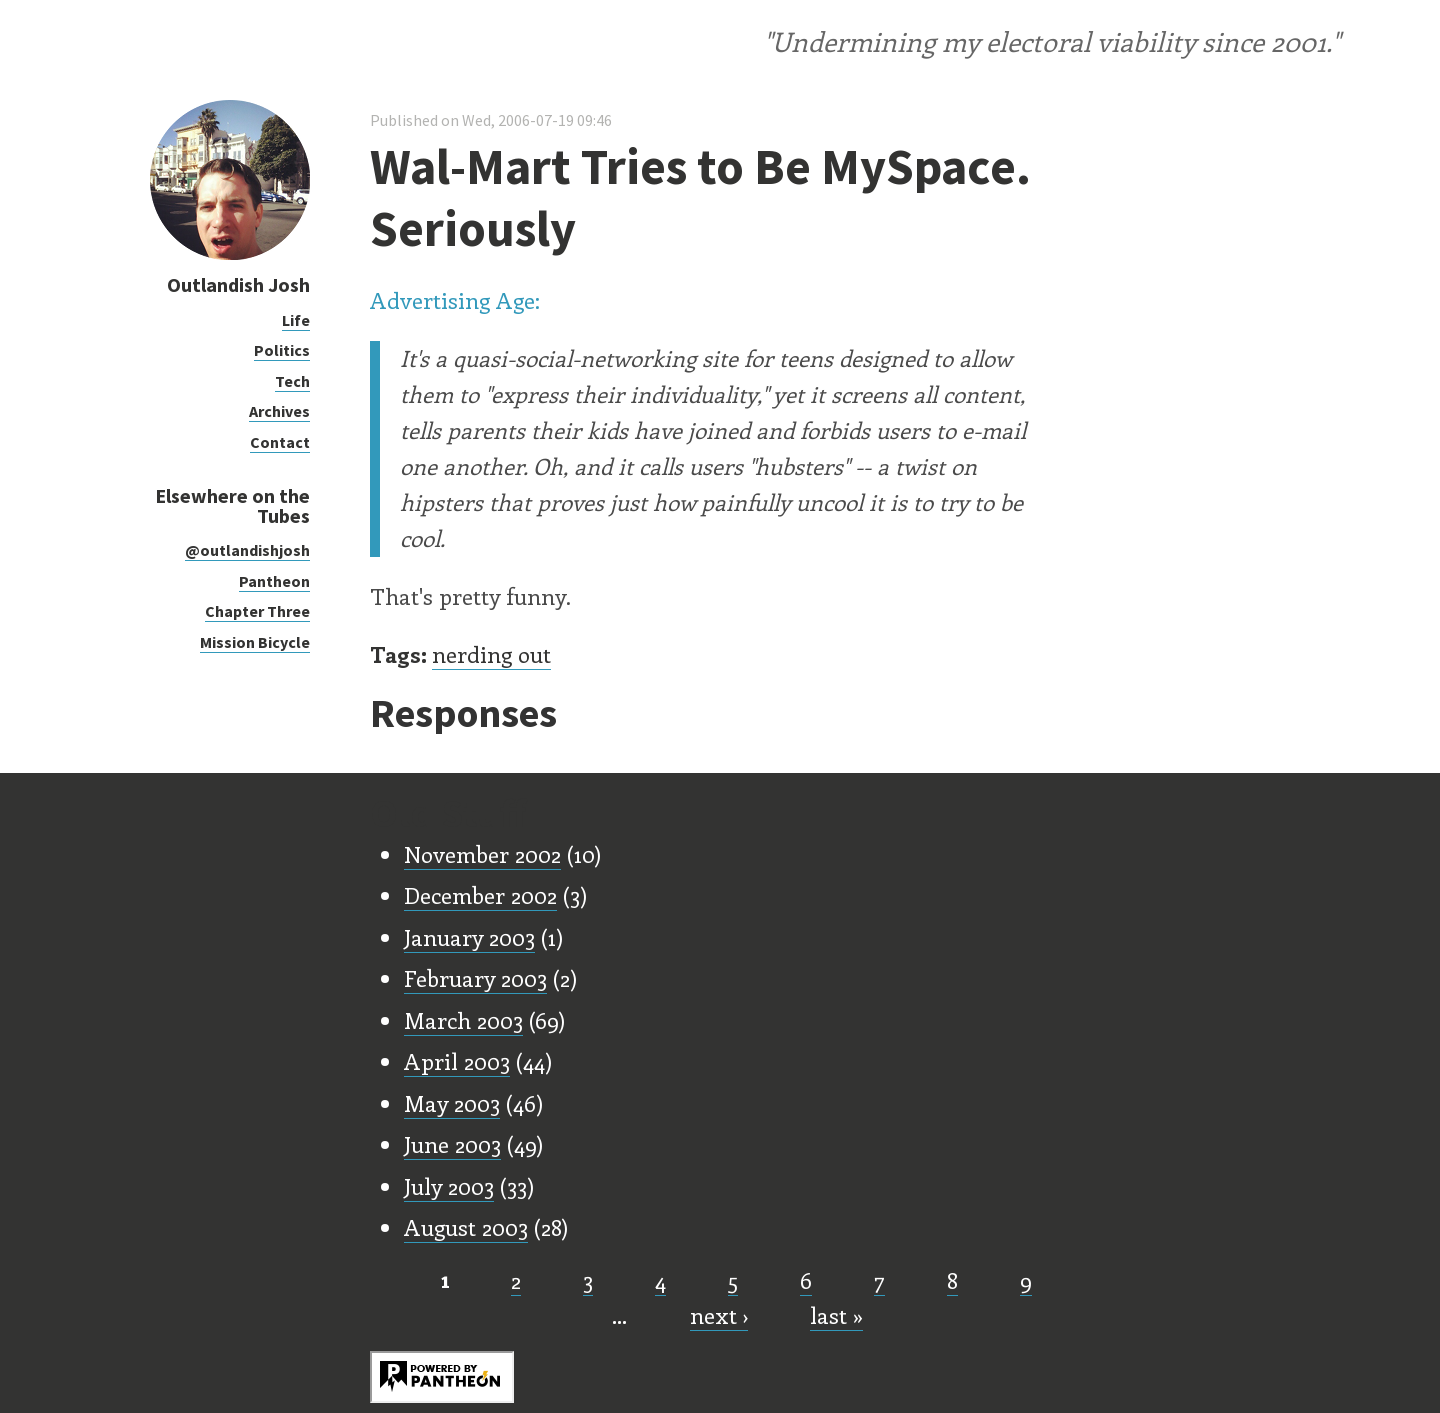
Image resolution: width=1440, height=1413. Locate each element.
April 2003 (457, 1061)
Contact (280, 442)
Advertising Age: (455, 300)
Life (296, 320)
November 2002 (482, 854)
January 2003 (469, 937)
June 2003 (452, 1144)
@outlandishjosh (247, 550)
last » (836, 1315)
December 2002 (480, 895)
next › (719, 1315)
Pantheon (274, 581)
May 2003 (452, 1103)
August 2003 (466, 1227)
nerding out (491, 654)
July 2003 (449, 1186)
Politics (282, 350)
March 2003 (463, 1020)
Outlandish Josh (238, 284)
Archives (279, 411)
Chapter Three (257, 611)
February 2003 (475, 978)
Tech (292, 381)
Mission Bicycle (255, 642)
